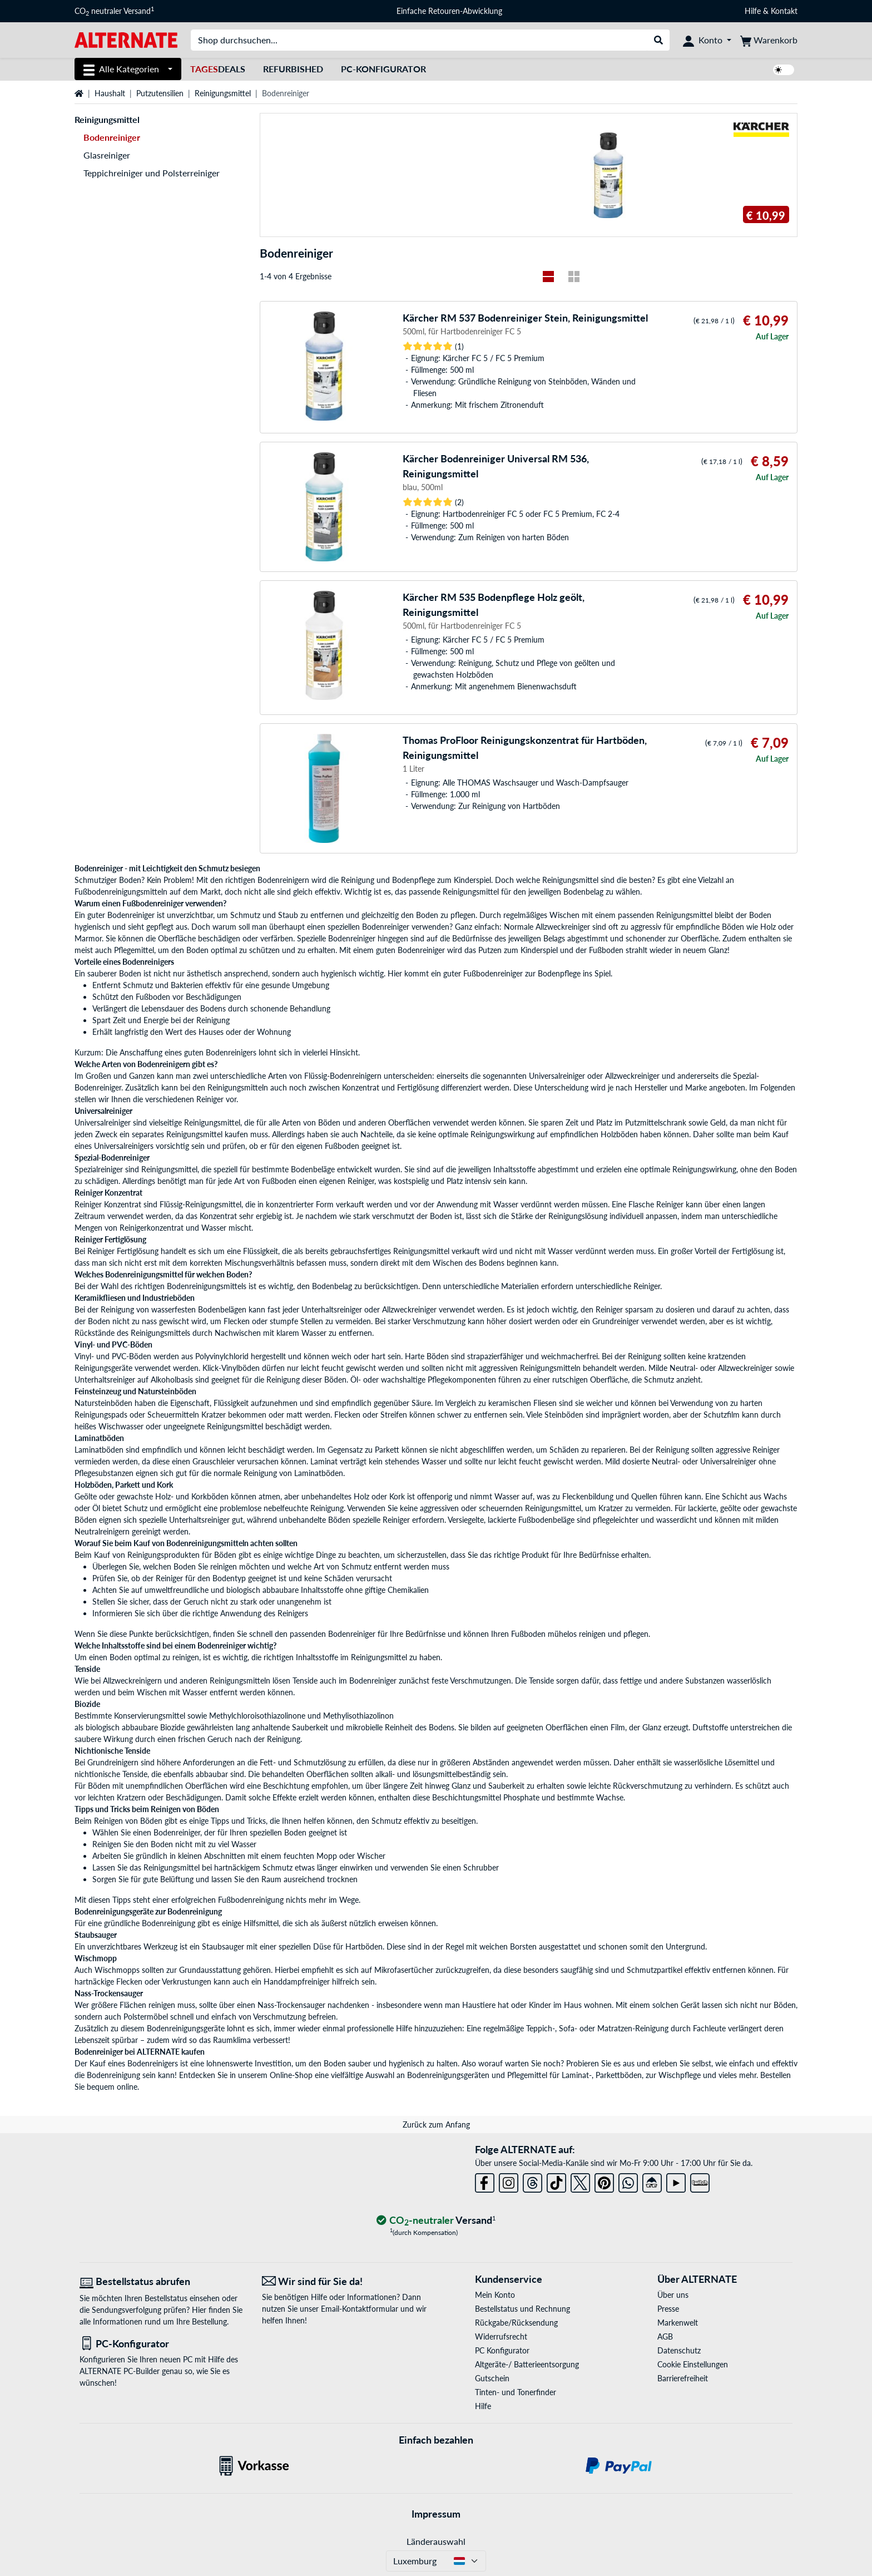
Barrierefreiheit (682, 2378)
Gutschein (492, 2378)
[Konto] (707, 40)
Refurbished (293, 68)
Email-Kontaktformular (359, 2308)
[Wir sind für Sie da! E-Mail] (345, 2281)
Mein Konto (495, 2294)
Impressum (436, 2514)
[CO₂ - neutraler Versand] (436, 2220)
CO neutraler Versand (114, 11)
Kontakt (784, 11)
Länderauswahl (436, 2541)
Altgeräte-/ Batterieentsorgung (527, 2364)
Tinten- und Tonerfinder (515, 2392)
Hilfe (753, 11)
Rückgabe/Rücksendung (516, 2322)
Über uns (672, 2294)
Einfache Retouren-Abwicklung (449, 11)
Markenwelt (677, 2322)
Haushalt (110, 93)
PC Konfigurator (502, 2350)
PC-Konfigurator (383, 68)
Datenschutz (679, 2350)
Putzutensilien (160, 93)
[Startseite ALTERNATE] (126, 39)
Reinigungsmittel (223, 93)
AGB (665, 2336)
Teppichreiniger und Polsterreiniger (151, 172)
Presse (668, 2308)
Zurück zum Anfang (436, 2124)
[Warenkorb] (768, 40)
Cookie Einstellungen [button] (692, 2364)
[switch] (783, 70)
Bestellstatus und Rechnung (522, 2308)
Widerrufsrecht (501, 2336)
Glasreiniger (106, 155)
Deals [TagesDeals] (217, 68)
